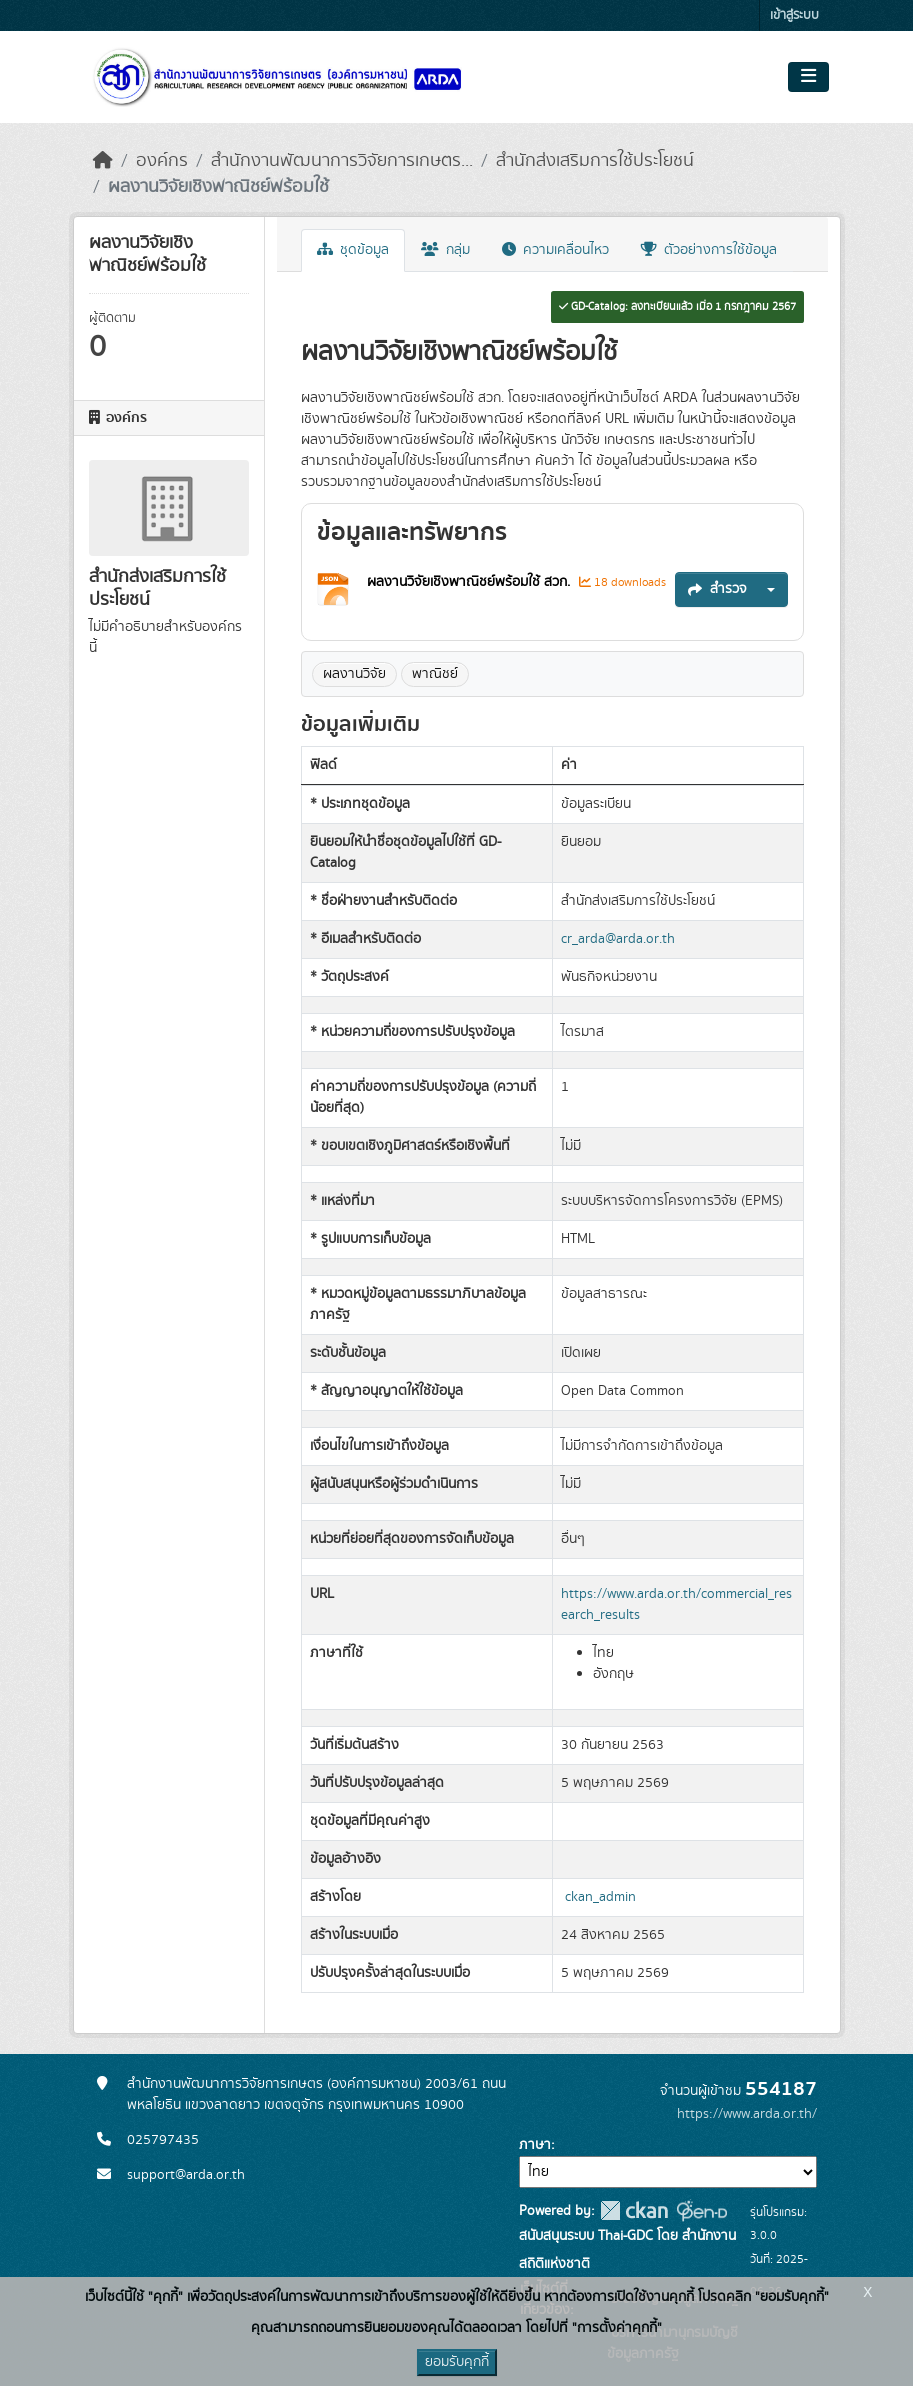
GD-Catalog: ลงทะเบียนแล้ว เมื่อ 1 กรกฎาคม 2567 (677, 307)
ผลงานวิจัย (354, 674)
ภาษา (535, 2145)
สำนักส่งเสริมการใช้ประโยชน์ (595, 161)
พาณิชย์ (435, 674)
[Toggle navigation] (808, 77)
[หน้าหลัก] (103, 161)
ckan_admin (600, 1897)
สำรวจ (717, 589)
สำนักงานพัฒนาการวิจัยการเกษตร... (342, 161)
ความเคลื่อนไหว (555, 250)
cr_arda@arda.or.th (618, 939)
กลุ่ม (445, 250)
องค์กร (162, 161)
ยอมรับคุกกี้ (457, 2362)
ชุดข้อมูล (353, 250)
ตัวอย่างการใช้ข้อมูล (709, 250)
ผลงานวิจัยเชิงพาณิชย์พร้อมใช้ (218, 187)
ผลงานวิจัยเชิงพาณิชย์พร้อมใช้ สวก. (470, 582)
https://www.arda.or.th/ (747, 2114)
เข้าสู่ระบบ (794, 15)
